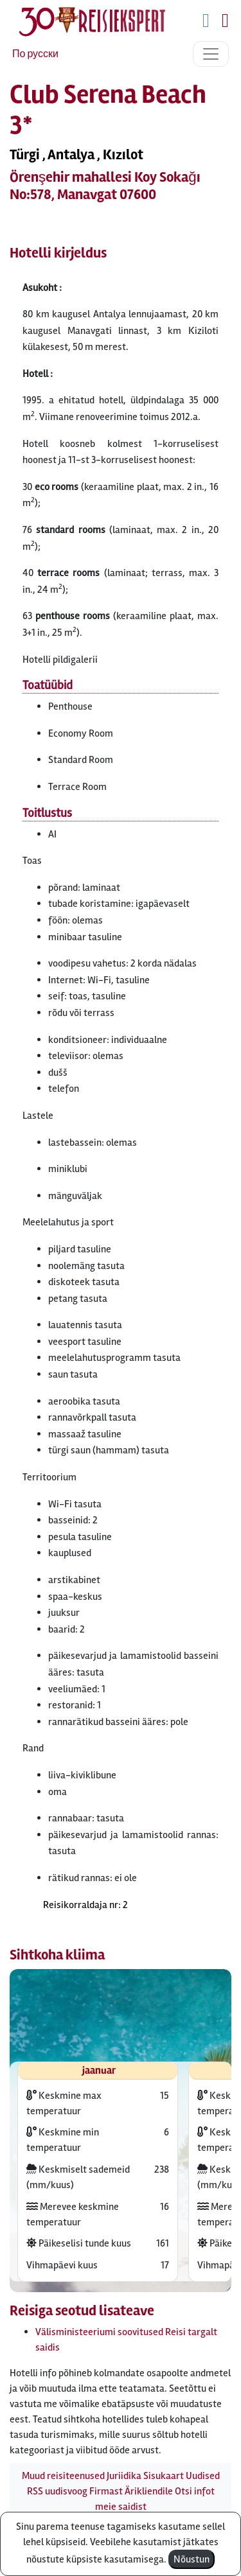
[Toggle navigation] (211, 54)
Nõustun (192, 2559)
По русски (35, 54)
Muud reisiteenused (63, 2475)
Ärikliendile (149, 2491)
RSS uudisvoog (57, 2491)
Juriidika (124, 2475)
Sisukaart (163, 2475)
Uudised (203, 2475)
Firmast (106, 2491)
